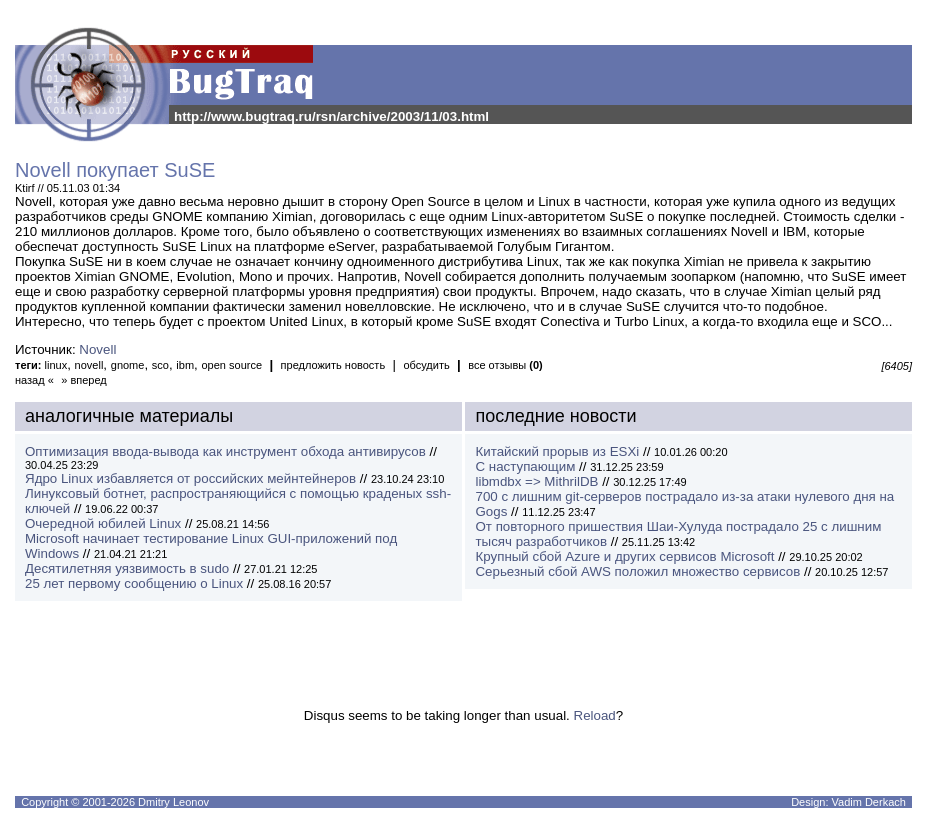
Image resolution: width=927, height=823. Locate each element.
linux (56, 365)
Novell (97, 349)
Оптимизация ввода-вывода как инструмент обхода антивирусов (225, 451)
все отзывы (505, 365)
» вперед (84, 380)
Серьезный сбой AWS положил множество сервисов (637, 571)
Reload (595, 715)
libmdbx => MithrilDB (536, 481)
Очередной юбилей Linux (103, 523)
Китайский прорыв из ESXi (557, 451)
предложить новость (333, 365)
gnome (128, 365)
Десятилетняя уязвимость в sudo (127, 568)
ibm (185, 365)
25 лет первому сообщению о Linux (134, 583)
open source (231, 365)
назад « (34, 380)
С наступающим (525, 466)
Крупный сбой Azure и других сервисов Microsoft (624, 556)
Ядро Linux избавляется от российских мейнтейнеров (190, 478)
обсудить (426, 365)
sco (160, 365)
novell (89, 365)
